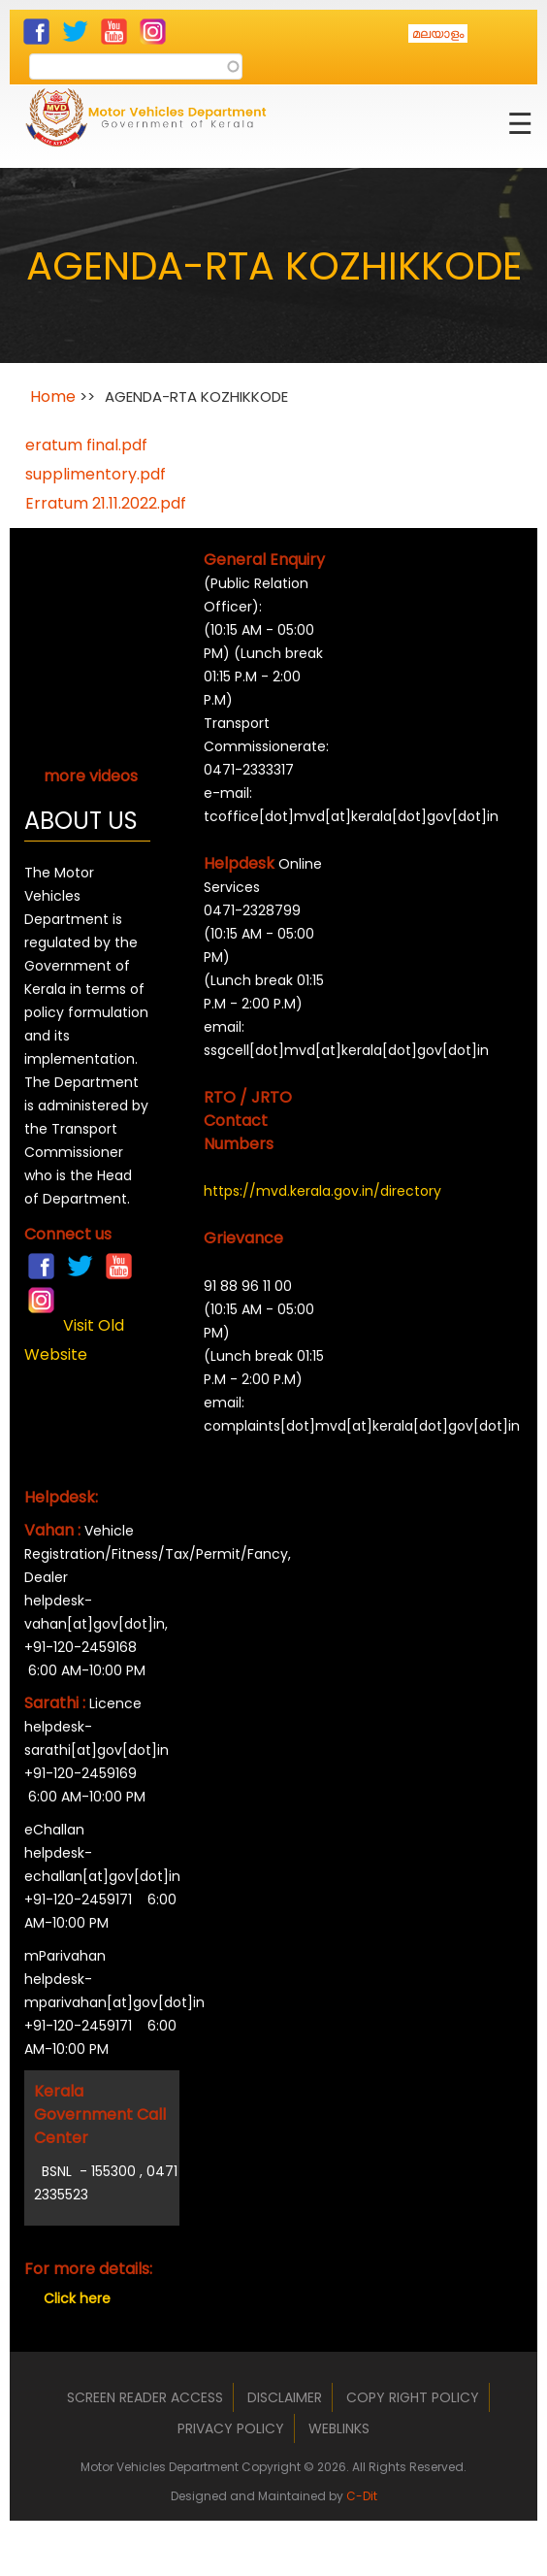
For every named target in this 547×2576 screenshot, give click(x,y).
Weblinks (339, 2428)
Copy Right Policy (412, 2397)
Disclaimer (284, 2397)
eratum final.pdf (86, 445)
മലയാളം (438, 33)
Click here (77, 2298)
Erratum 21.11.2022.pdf (105, 503)
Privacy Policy (230, 2428)
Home (53, 396)
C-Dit (361, 2496)
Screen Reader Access (145, 2397)
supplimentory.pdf (95, 474)
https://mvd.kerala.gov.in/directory (267, 1191)
